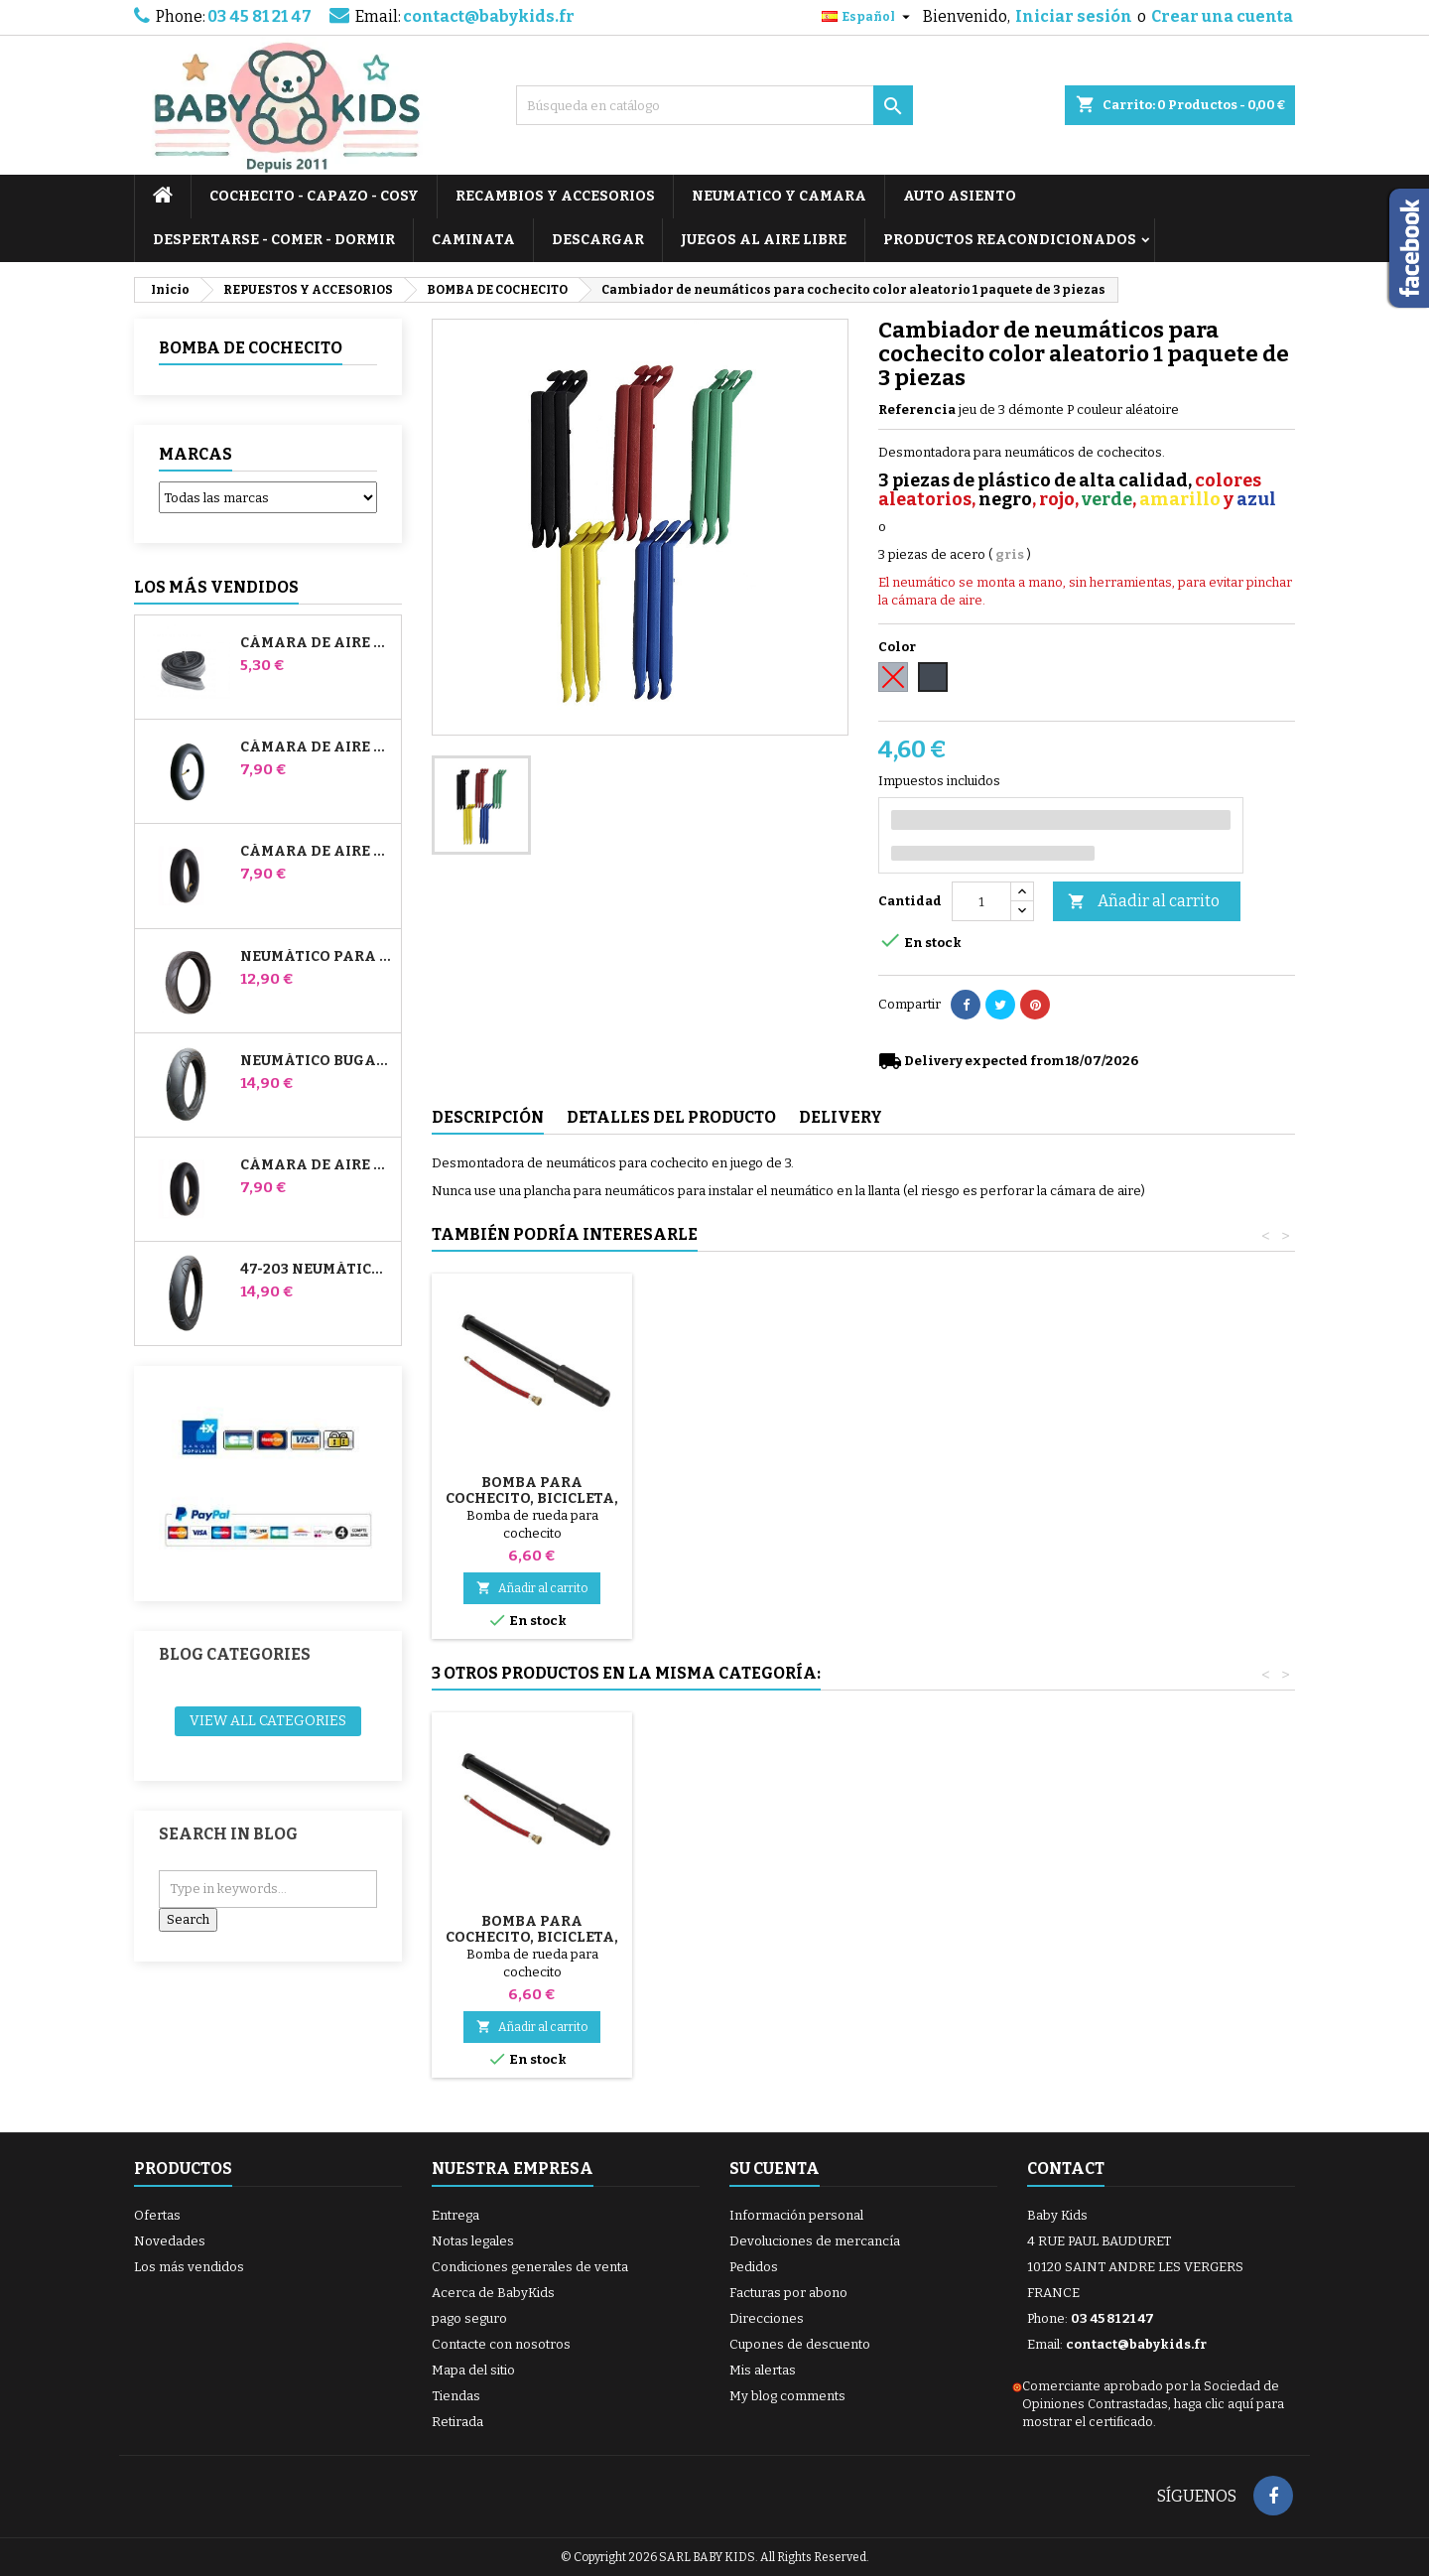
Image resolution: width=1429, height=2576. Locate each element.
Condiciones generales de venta (530, 2266)
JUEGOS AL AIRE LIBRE (763, 239)
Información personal (796, 2215)
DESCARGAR (598, 239)
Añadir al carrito (1144, 901)
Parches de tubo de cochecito (532, 1929)
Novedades (169, 2241)
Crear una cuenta (1222, 16)
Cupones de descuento (799, 2344)
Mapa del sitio (473, 2370)
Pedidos (753, 2266)
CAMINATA (473, 239)
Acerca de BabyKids (493, 2292)
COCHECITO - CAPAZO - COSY (314, 196)
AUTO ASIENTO (959, 196)
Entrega (455, 2215)
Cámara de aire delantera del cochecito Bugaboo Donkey (316, 852)
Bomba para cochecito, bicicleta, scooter (532, 1498)
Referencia (917, 409)
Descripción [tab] (488, 1117)
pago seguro (469, 2318)
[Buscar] (714, 105)
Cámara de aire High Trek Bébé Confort (316, 643)
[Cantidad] (981, 901)
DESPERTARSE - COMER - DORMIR (274, 239)
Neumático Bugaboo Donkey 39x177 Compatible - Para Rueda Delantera (316, 1061)
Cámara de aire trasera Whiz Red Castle (316, 1165)
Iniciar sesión (1073, 16)
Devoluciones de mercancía (814, 2241)
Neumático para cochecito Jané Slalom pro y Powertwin (316, 957)
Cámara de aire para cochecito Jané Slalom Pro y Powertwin (316, 747)
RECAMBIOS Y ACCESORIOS (555, 196)
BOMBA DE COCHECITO (250, 348)
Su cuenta (774, 2168)
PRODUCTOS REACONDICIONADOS (1009, 239)
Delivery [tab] (840, 1117)
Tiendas (456, 2395)
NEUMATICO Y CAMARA (779, 196)
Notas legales (473, 2241)
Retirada (457, 2421)
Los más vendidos (216, 587)
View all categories (268, 1720)
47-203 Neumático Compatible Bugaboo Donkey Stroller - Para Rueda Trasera (316, 1270)
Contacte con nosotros (501, 2344)
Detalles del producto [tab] (671, 1117)
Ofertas (157, 2215)
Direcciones (766, 2318)
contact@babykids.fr (489, 16)
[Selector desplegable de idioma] (868, 17)
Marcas (195, 454)
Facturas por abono (788, 2292)
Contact (1065, 2168)
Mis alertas (762, 2370)
